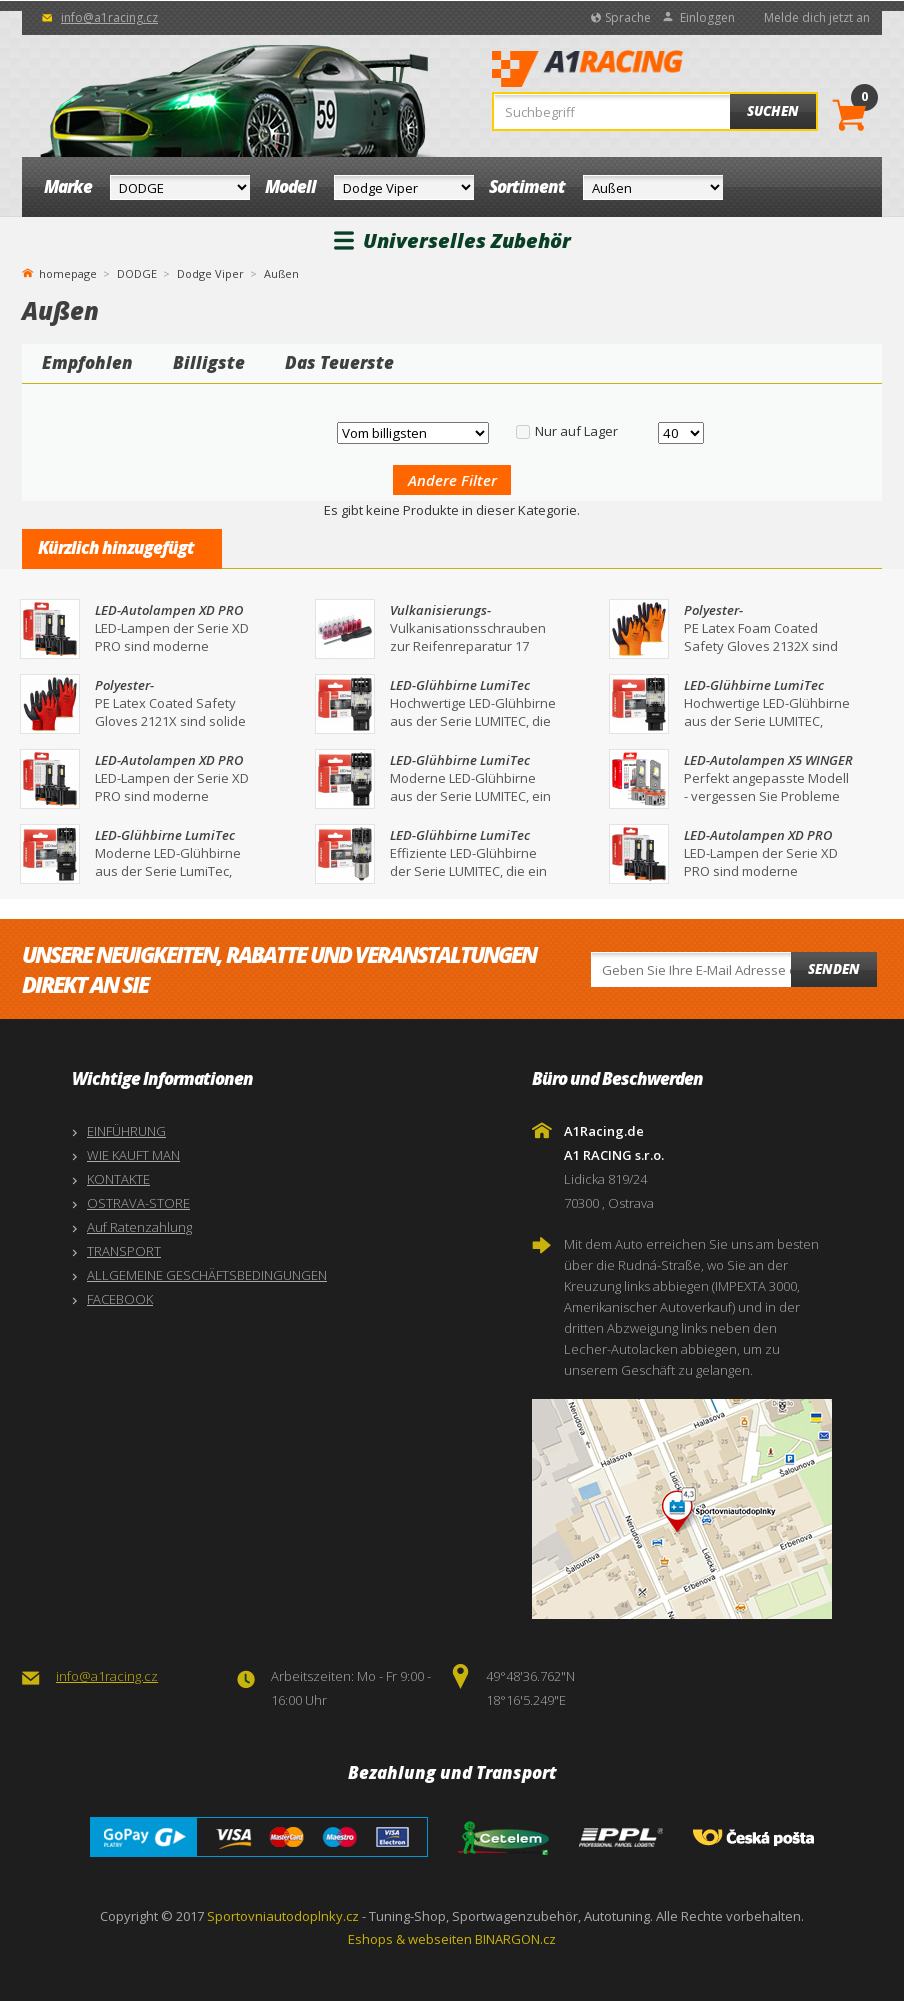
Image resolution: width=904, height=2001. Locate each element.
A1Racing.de (648, 71)
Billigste (209, 362)
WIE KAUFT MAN (133, 1155)
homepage (68, 272)
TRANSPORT (124, 1251)
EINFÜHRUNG (126, 1131)
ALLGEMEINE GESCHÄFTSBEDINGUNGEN (207, 1275)
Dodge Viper (210, 273)
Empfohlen (87, 362)
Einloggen (707, 17)
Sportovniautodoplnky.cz (283, 1916)
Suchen (773, 111)
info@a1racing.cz (109, 17)
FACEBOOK (120, 1299)
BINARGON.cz (515, 1939)
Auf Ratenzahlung (139, 1227)
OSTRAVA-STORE (138, 1203)
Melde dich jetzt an (817, 17)
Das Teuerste (339, 362)
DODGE (137, 273)
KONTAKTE (118, 1179)
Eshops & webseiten (410, 1939)
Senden (834, 969)
